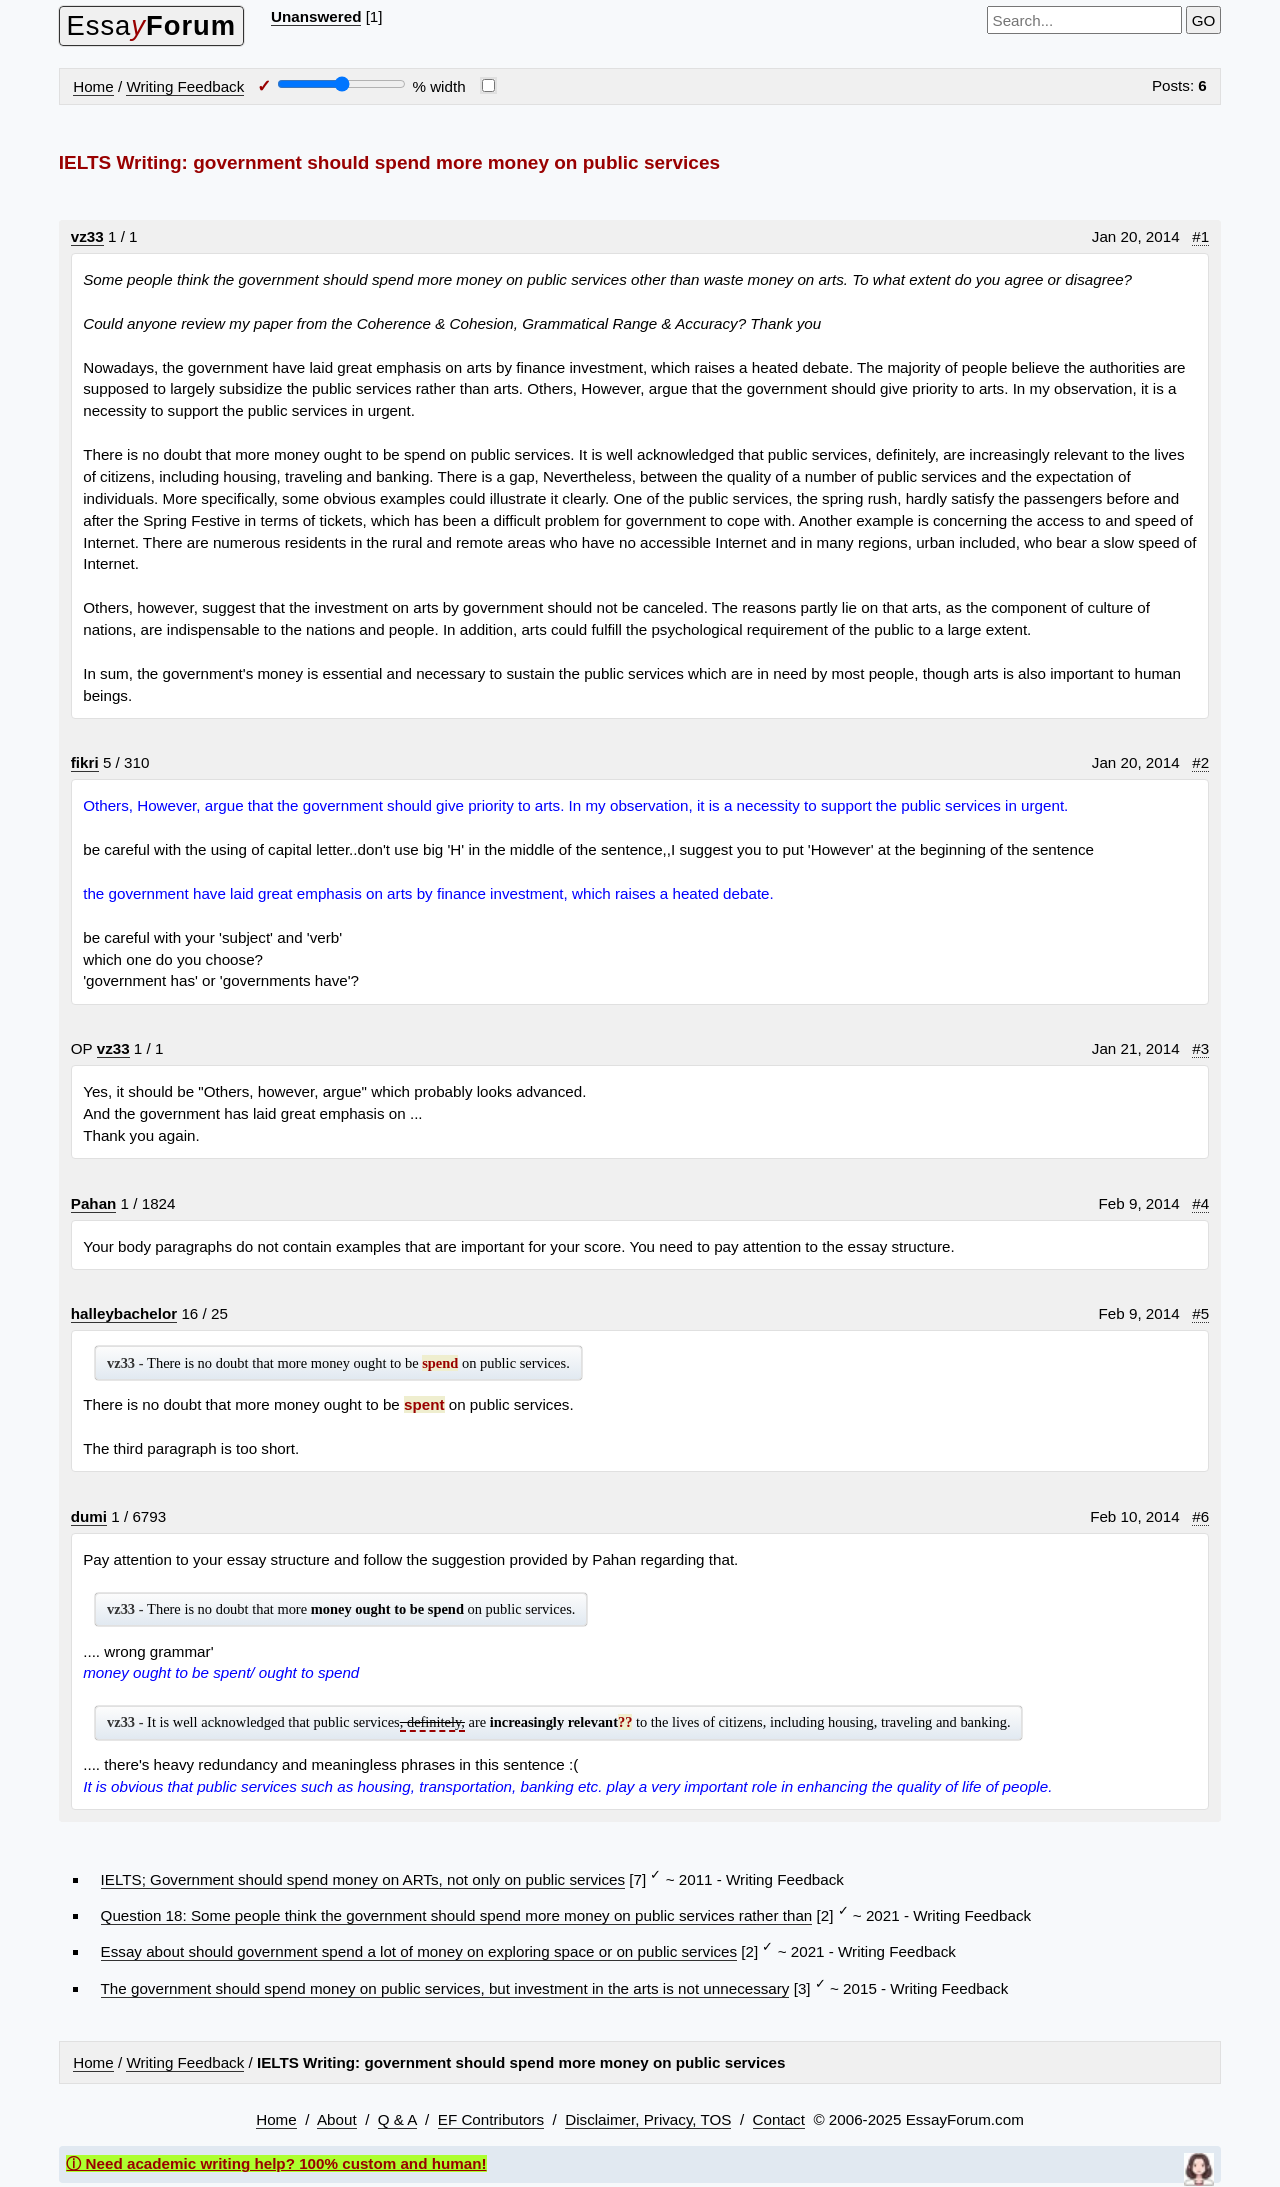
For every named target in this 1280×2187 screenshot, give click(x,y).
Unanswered (316, 16)
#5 (1200, 1313)
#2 (1200, 762)
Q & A (397, 2119)
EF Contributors (491, 2119)
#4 (1200, 1203)
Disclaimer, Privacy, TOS (648, 2119)
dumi (89, 1516)
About (337, 2119)
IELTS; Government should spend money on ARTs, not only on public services (363, 1879)
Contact (779, 2119)
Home (93, 86)
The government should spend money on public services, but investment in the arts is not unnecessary (445, 1988)
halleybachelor (124, 1313)
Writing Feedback (185, 86)
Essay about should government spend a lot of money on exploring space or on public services (419, 1951)
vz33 (87, 236)
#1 (1200, 236)
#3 (1200, 1048)
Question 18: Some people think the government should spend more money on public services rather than (457, 1915)
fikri (85, 762)
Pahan (94, 1203)
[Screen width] (341, 84)
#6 (1200, 1516)
